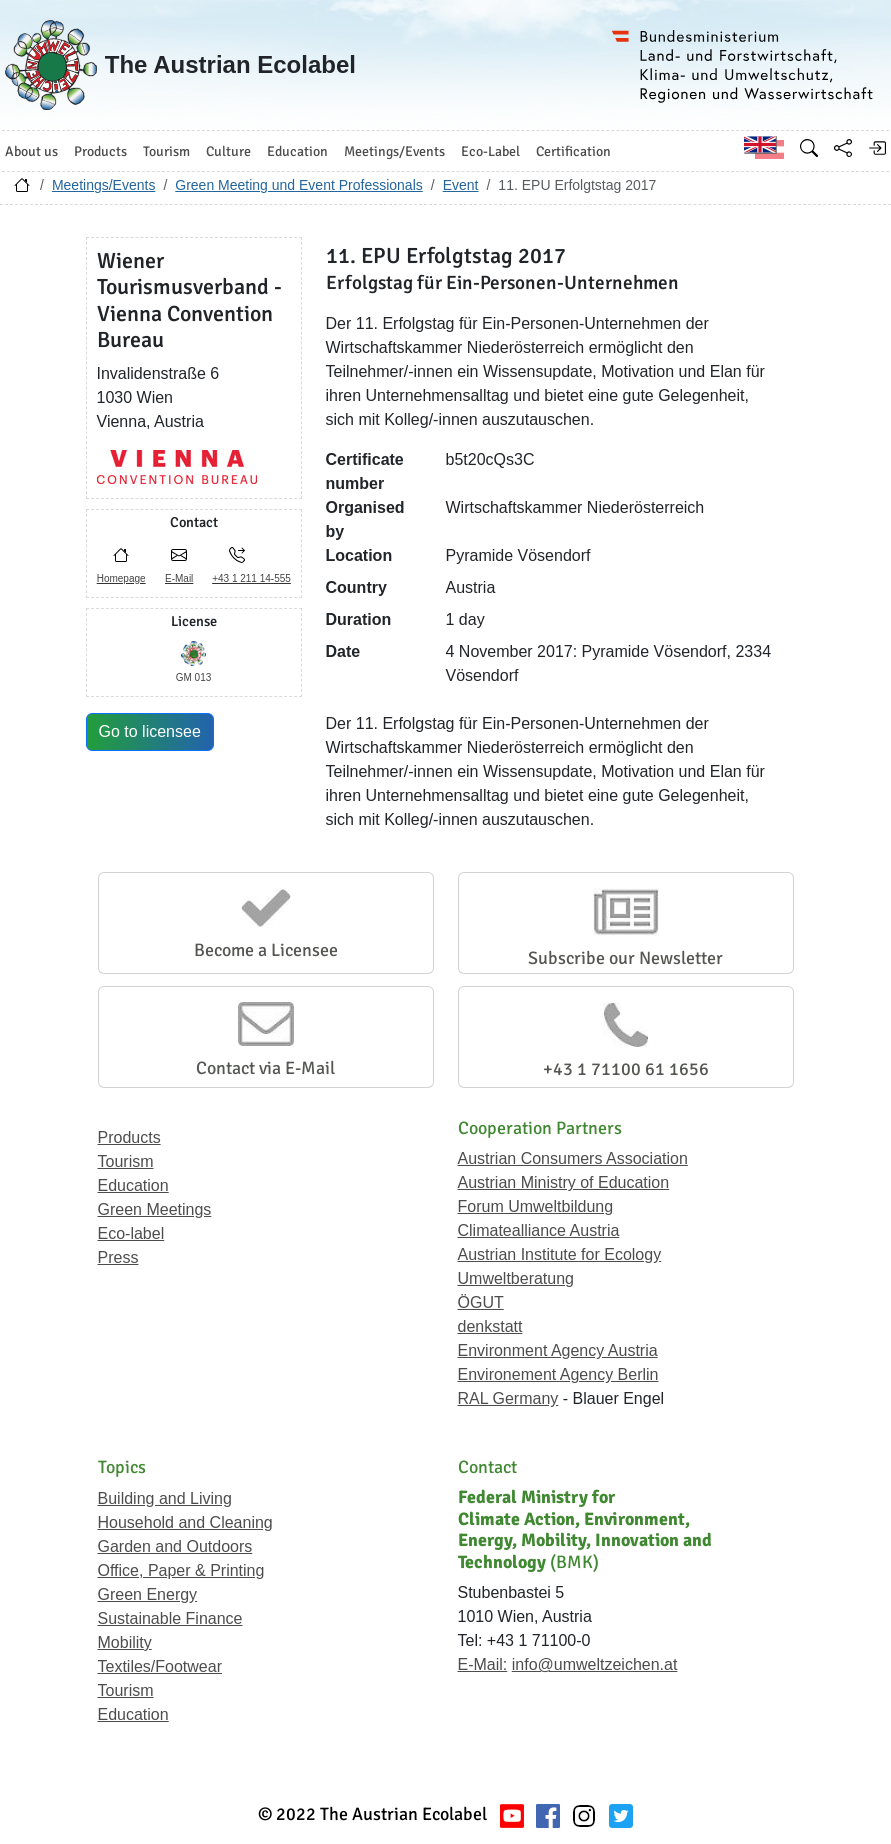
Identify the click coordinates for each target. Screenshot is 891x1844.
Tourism (126, 1161)
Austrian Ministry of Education (564, 1182)
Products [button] (100, 151)
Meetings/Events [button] (394, 151)
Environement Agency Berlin (558, 1374)
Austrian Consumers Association (573, 1158)
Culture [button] (228, 151)
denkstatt (490, 1326)
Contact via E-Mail (265, 1068)
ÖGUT (481, 1302)
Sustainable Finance (170, 1618)
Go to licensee (150, 731)
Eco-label (131, 1233)
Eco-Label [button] (490, 151)
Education (133, 1185)
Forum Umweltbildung (536, 1206)
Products (129, 1137)
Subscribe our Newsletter (625, 958)
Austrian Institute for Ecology (560, 1254)
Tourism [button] (166, 151)
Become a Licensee (266, 950)
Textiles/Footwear (160, 1666)
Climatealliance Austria (539, 1230)
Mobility (125, 1642)
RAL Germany (508, 1398)
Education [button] (297, 151)
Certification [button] (573, 151)
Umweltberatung (516, 1278)
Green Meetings (155, 1209)
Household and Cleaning (185, 1522)
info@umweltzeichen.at (595, 1664)
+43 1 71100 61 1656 (626, 1069)
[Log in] (877, 148)
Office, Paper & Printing (181, 1570)
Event (461, 185)
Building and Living (165, 1498)
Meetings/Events (104, 185)
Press (118, 1257)
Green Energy (148, 1594)
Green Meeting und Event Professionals (298, 185)
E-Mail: (483, 1664)
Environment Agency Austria (558, 1350)
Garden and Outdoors (175, 1546)
